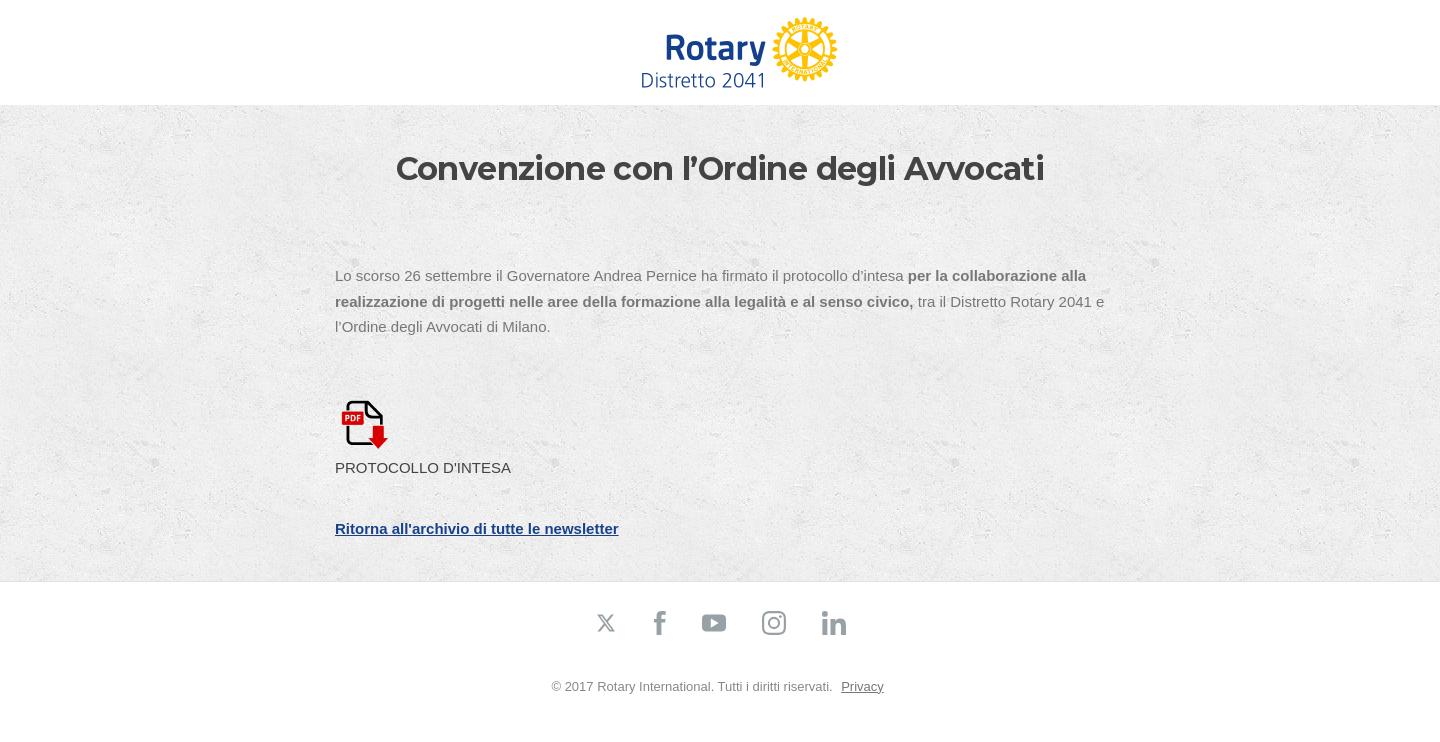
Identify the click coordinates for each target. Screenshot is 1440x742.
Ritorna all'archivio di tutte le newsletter (477, 528)
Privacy (862, 686)
